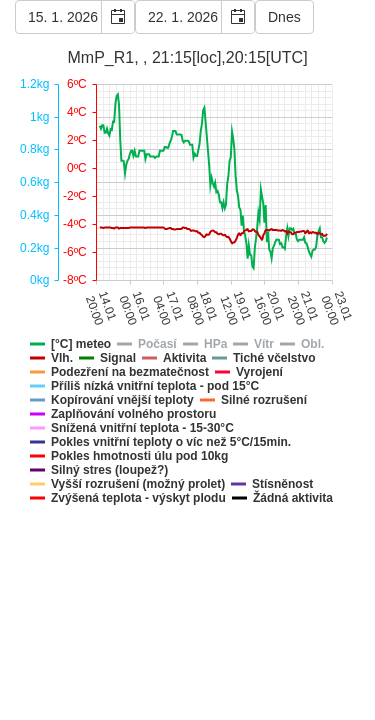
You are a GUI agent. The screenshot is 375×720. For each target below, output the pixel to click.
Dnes (284, 17)
